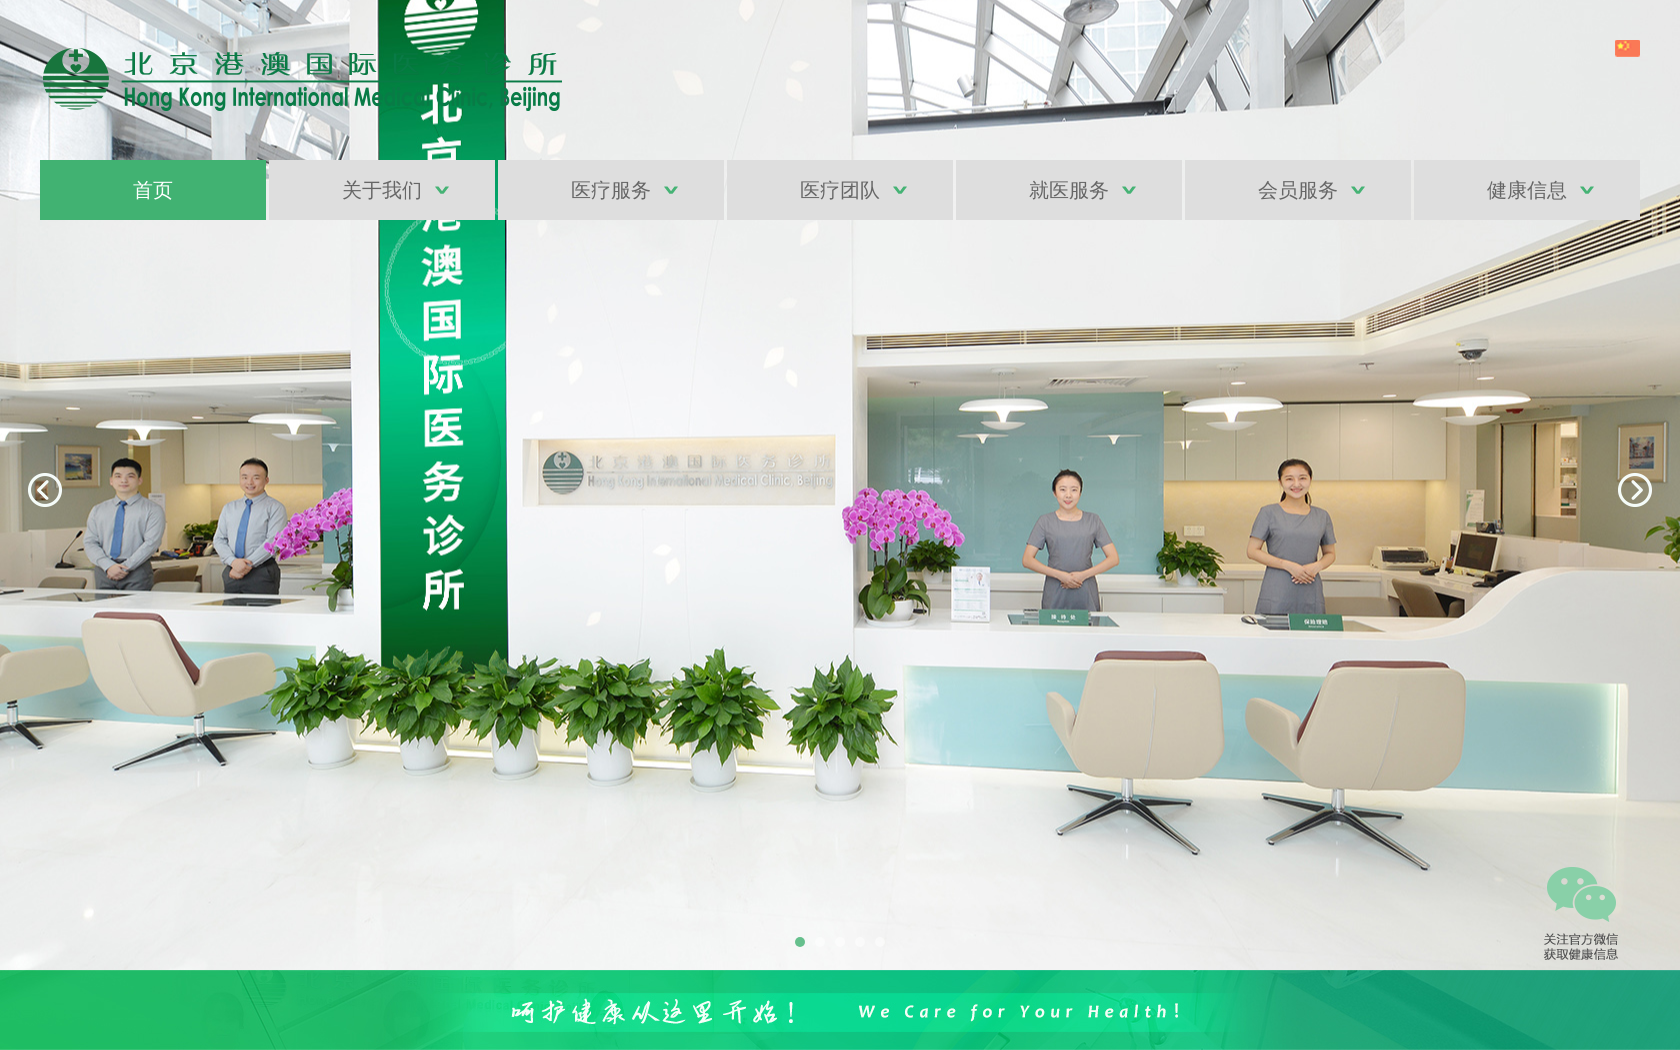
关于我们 (382, 190)
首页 (153, 190)
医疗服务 (611, 190)
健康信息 (1527, 190)
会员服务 (1298, 190)
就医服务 (1069, 190)
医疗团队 (840, 190)
